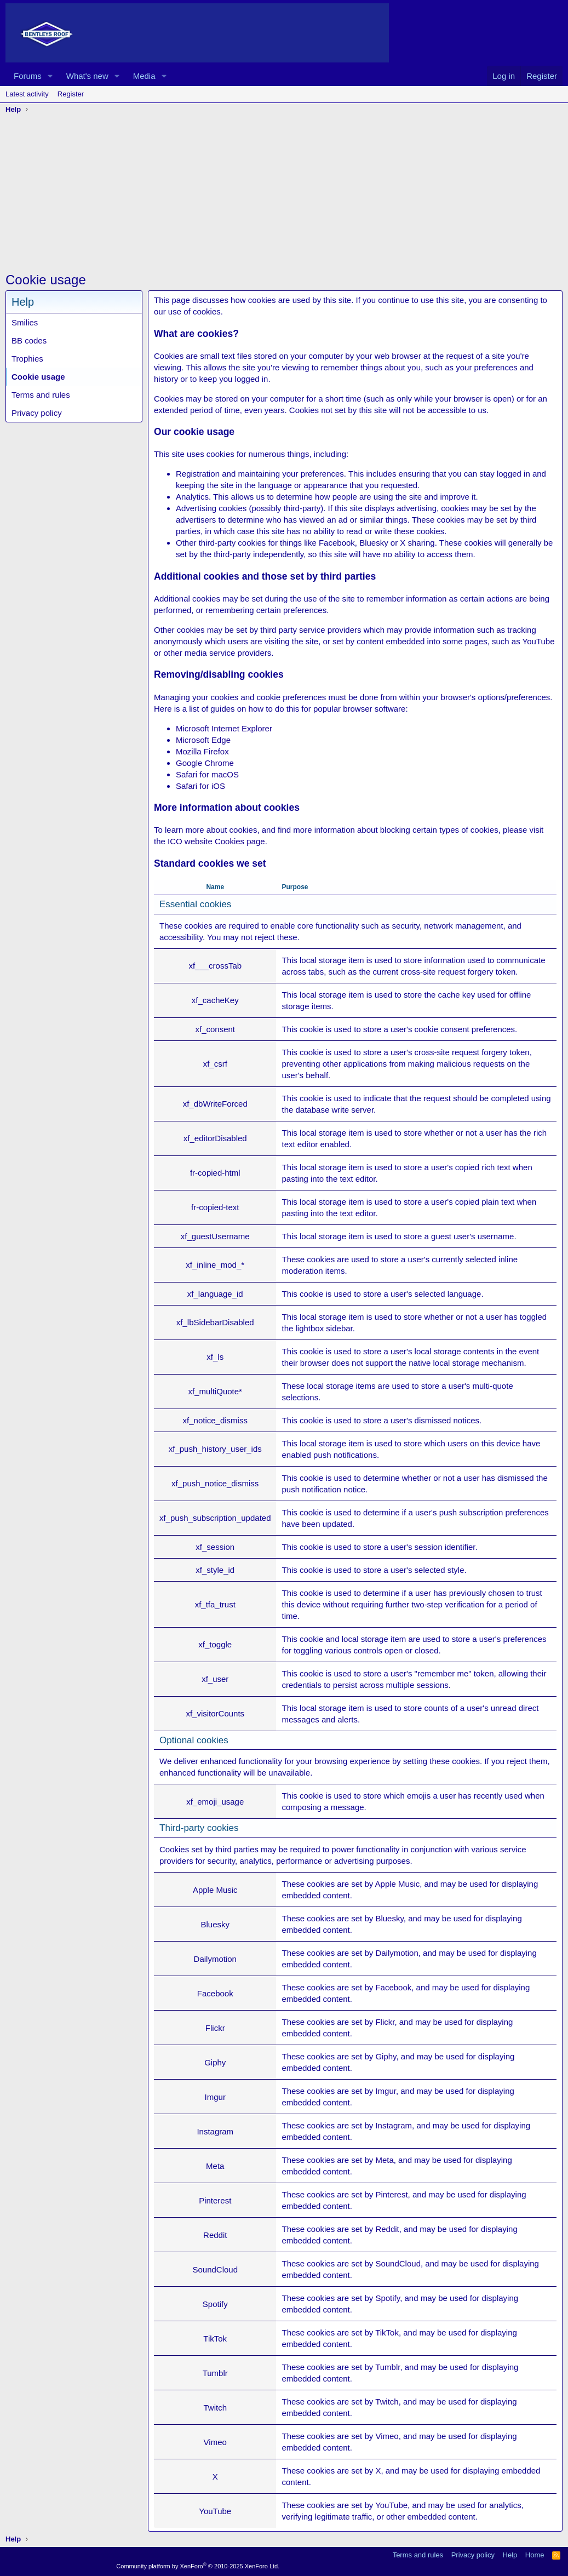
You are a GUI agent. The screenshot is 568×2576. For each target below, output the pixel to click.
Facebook (393, 1987)
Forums (28, 76)
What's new (87, 76)
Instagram (393, 2125)
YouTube (391, 2505)
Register (71, 94)
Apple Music (397, 1883)
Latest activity (27, 94)
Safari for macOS (207, 774)
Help (510, 2555)
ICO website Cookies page (216, 841)
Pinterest (391, 2194)
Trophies (27, 358)
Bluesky (389, 1918)
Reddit (387, 2229)
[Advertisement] (284, 194)
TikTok (387, 2332)
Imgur (385, 2091)
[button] (50, 76)
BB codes (29, 340)
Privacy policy (37, 412)
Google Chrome (205, 763)
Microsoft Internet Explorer (224, 728)
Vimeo (386, 2436)
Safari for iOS (200, 786)
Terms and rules (41, 394)
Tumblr (387, 2367)
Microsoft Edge (203, 740)
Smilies (25, 322)
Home (534, 2555)
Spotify (387, 2298)
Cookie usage (38, 376)
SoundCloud (398, 2263)
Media (144, 76)
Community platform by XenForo (197, 2566)
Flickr (384, 2022)
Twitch (387, 2401)
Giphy (385, 2056)
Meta (384, 2160)
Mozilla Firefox (202, 751)
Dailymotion (396, 1952)
